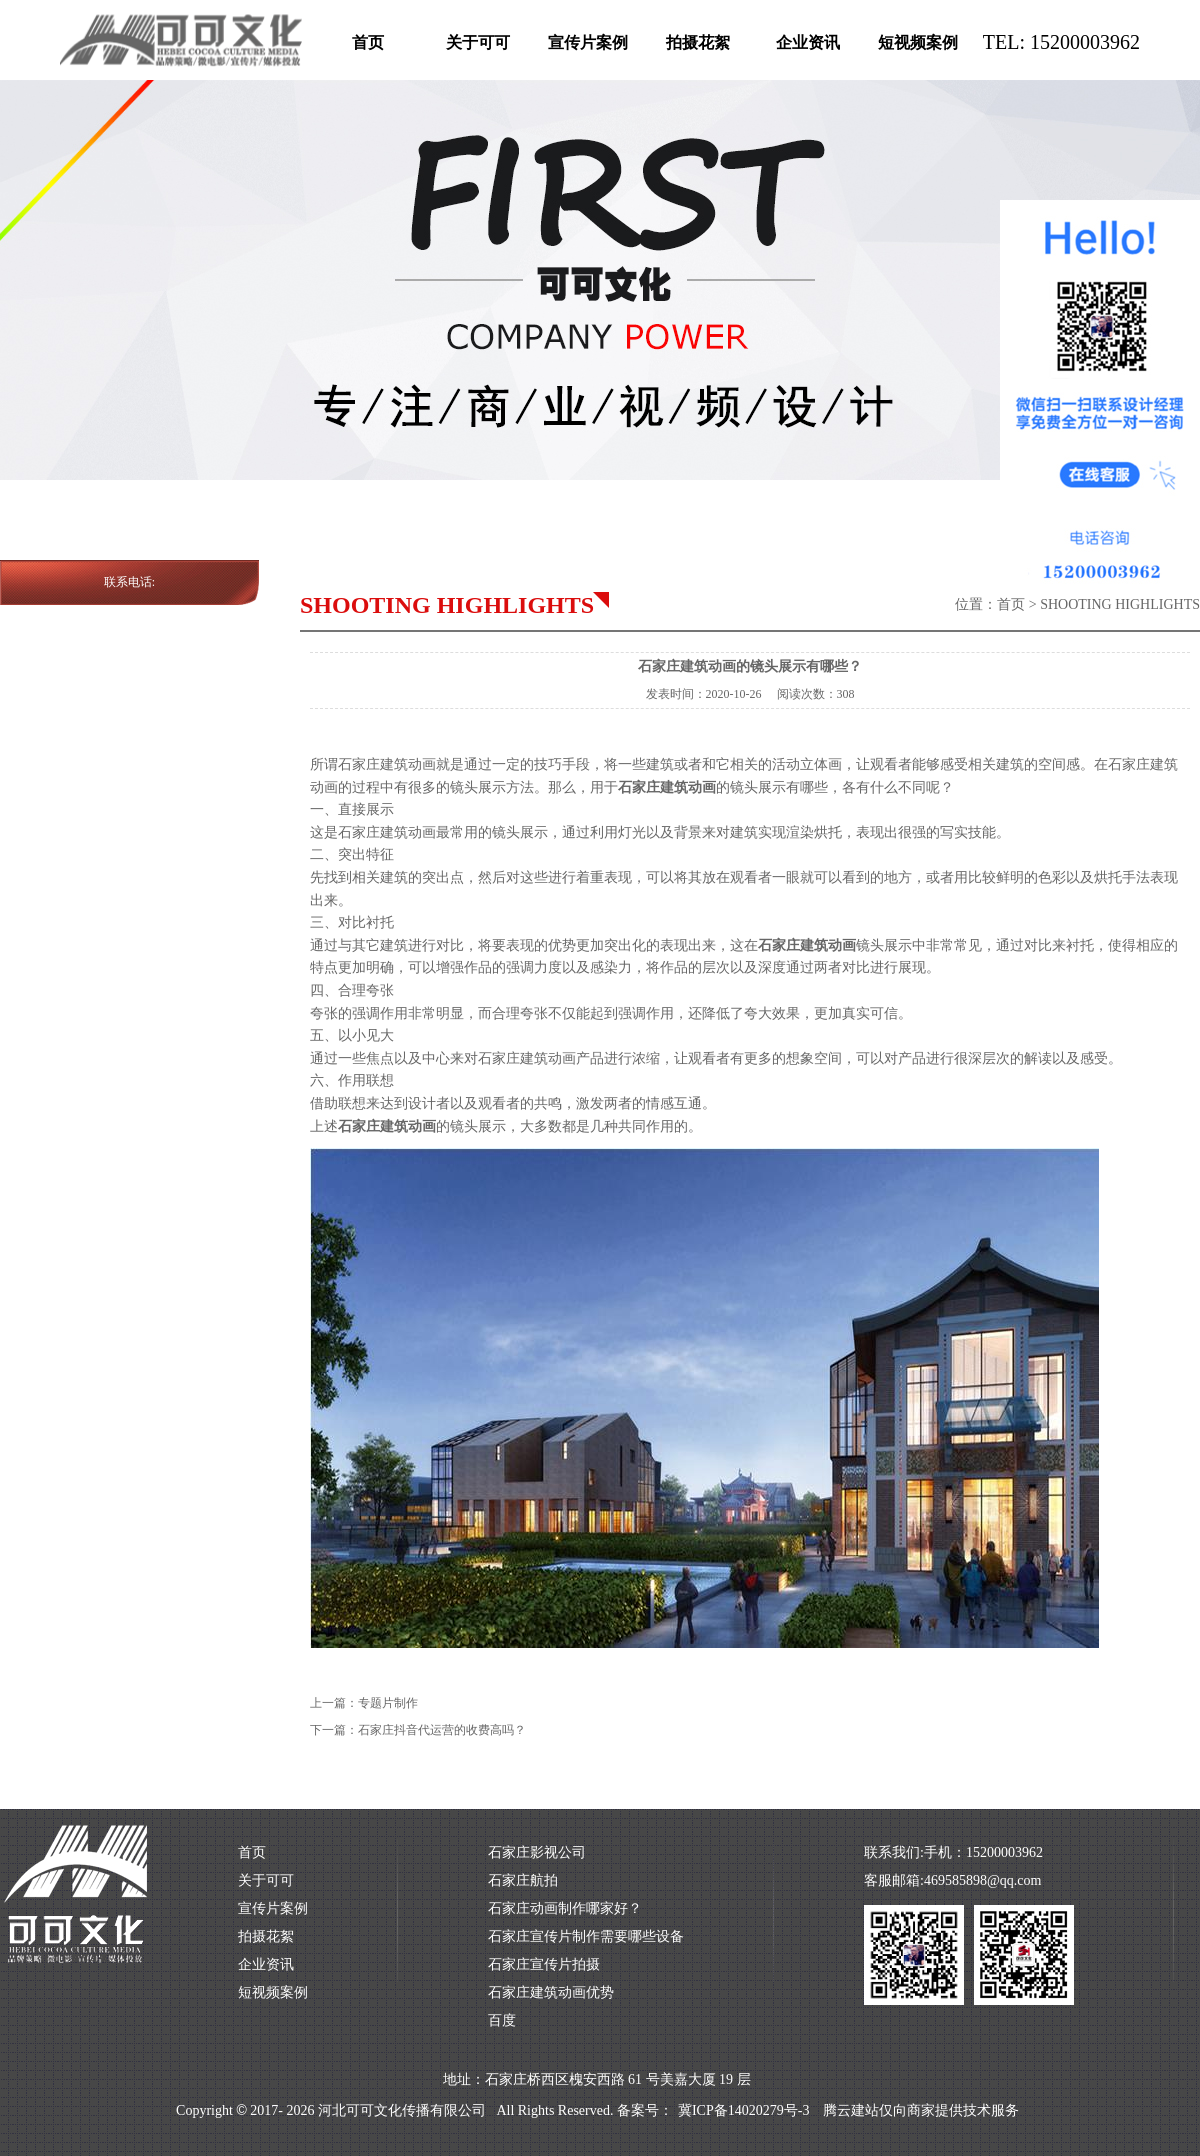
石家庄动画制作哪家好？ (565, 1908)
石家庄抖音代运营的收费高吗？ (442, 1730)
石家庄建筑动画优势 (551, 1992)
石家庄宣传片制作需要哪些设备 (586, 1936)
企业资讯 (808, 42)
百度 (502, 2020)
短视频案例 (918, 42)
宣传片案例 (588, 42)
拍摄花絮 (698, 42)
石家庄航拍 (523, 1880)
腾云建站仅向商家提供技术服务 (921, 2110)
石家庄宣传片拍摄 (544, 1964)
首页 (368, 42)
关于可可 (478, 42)
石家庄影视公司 (537, 1852)
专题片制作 (388, 1703)
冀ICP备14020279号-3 (743, 2110)
